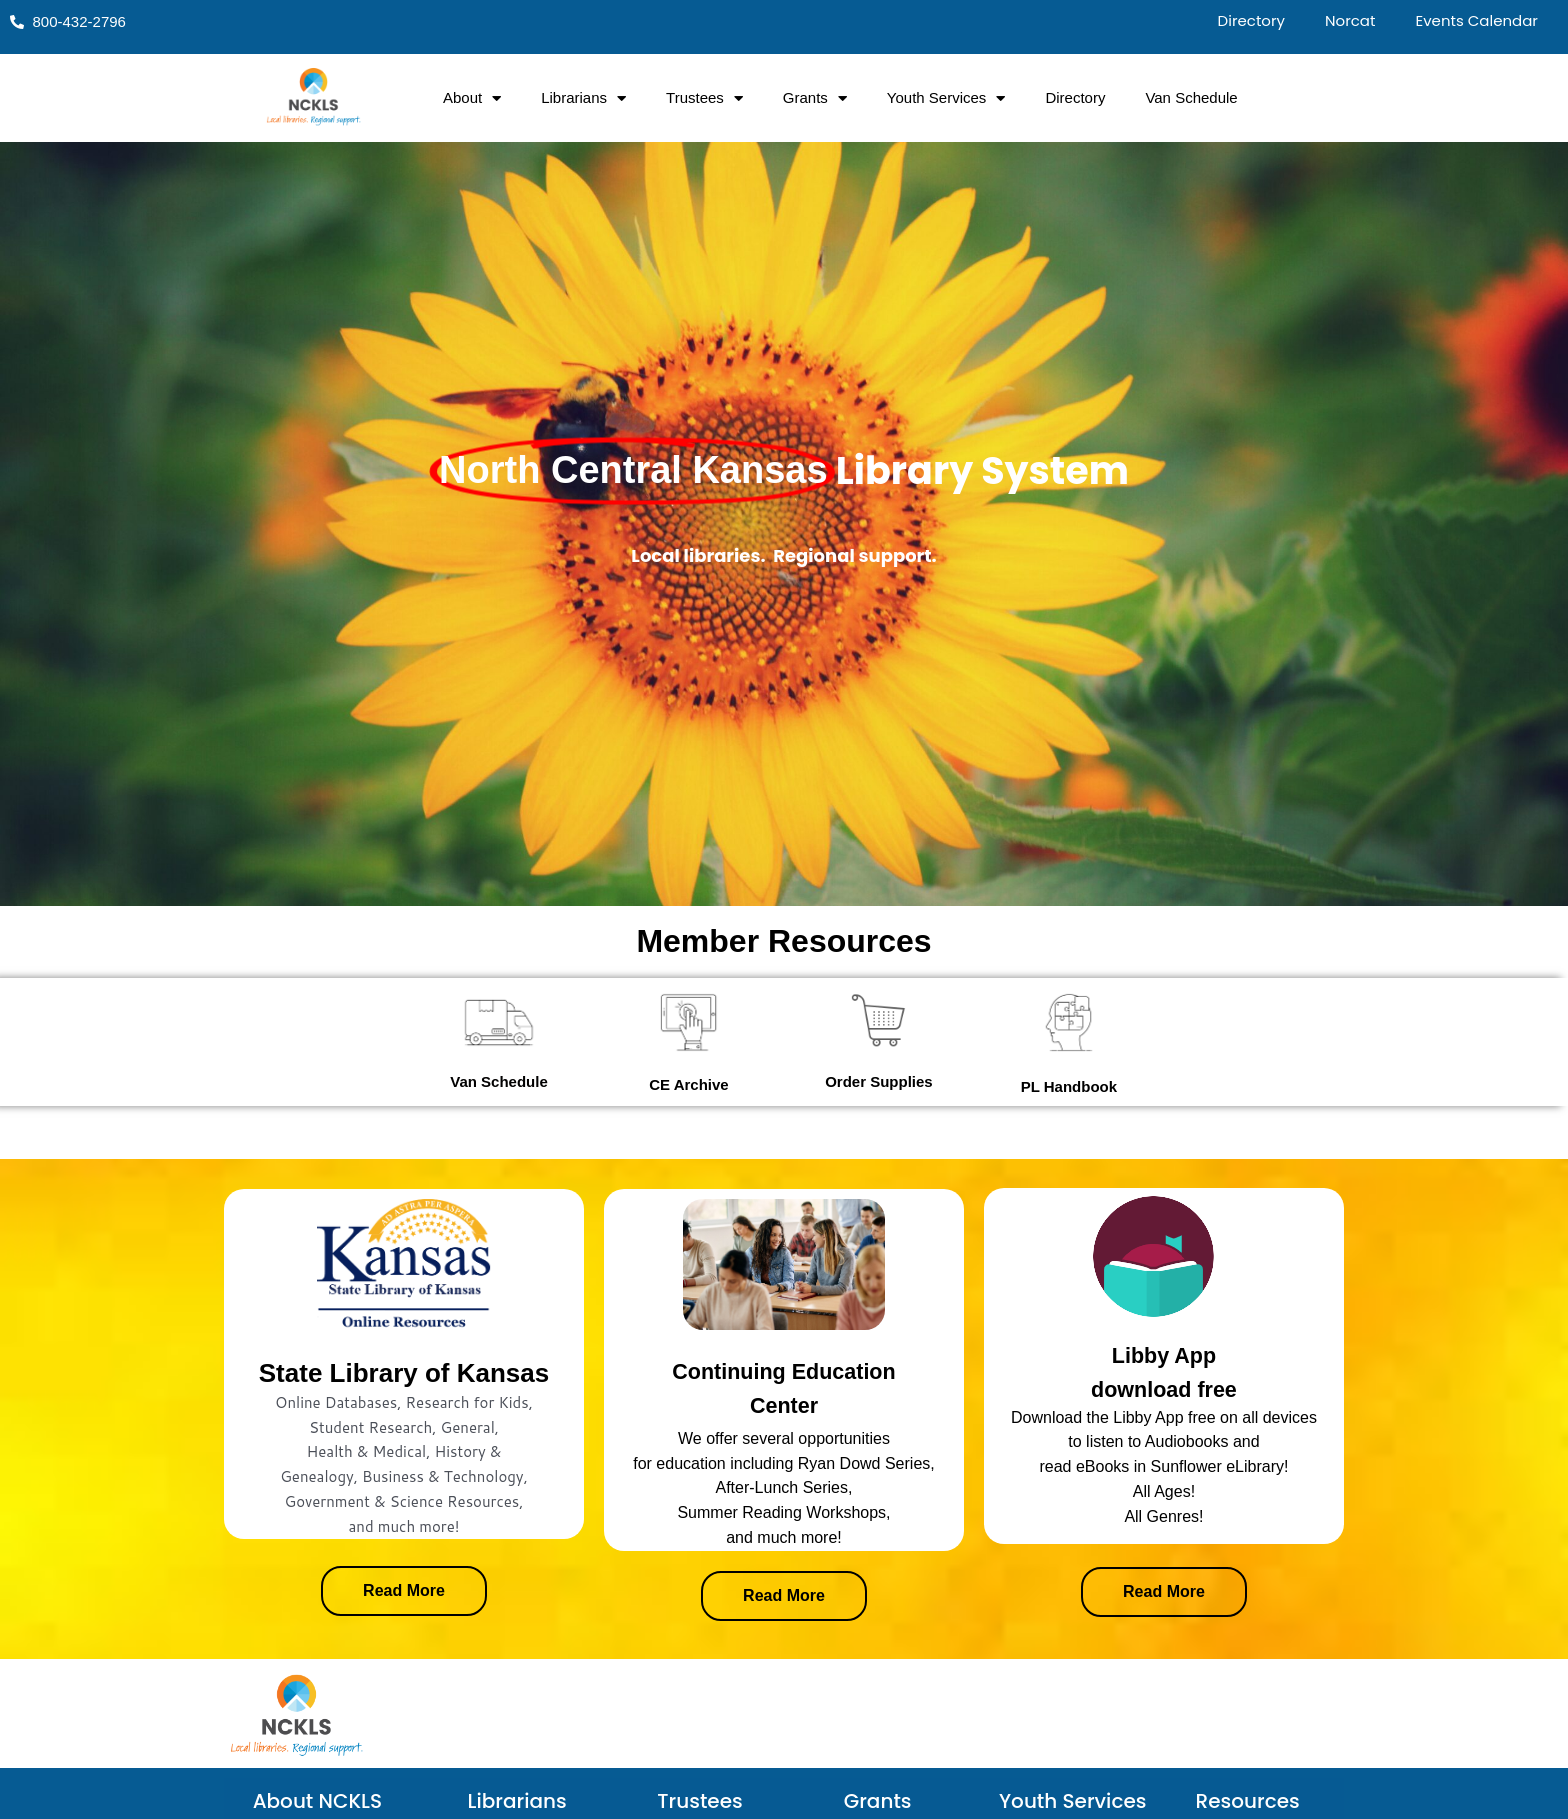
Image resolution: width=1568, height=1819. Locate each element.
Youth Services (946, 98)
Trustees (704, 98)
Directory (1075, 97)
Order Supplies (879, 1081)
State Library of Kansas (404, 1373)
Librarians (583, 98)
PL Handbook (1069, 1086)
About (472, 98)
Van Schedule (1191, 97)
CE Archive (688, 1084)
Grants (815, 98)
